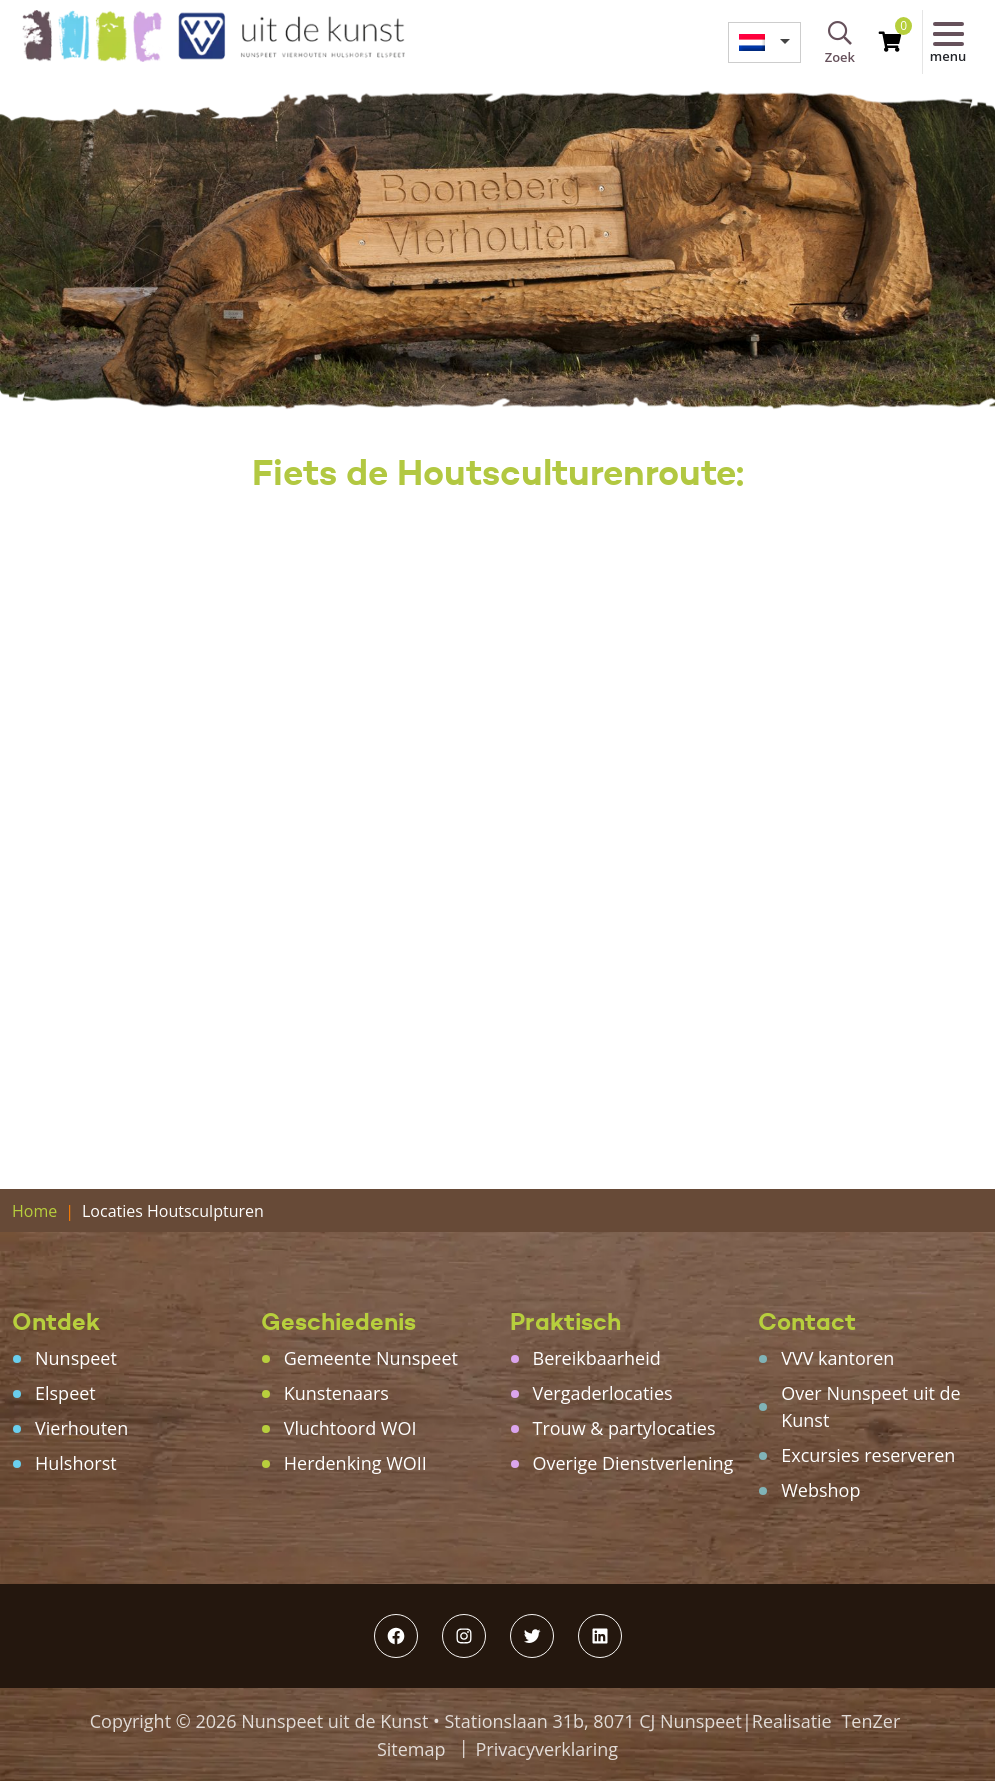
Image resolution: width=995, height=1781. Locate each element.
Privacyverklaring (547, 1749)
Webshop (820, 1490)
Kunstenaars (336, 1393)
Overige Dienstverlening (633, 1463)
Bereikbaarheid (597, 1358)
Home (34, 1211)
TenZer (870, 1721)
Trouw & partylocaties (624, 1428)
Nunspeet (76, 1358)
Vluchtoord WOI (350, 1428)
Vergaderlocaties (603, 1393)
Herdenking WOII (355, 1463)
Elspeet (65, 1393)
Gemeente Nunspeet (371, 1358)
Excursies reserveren (868, 1455)
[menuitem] (764, 42)
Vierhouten (81, 1428)
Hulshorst (76, 1463)
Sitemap (411, 1749)
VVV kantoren (837, 1358)
